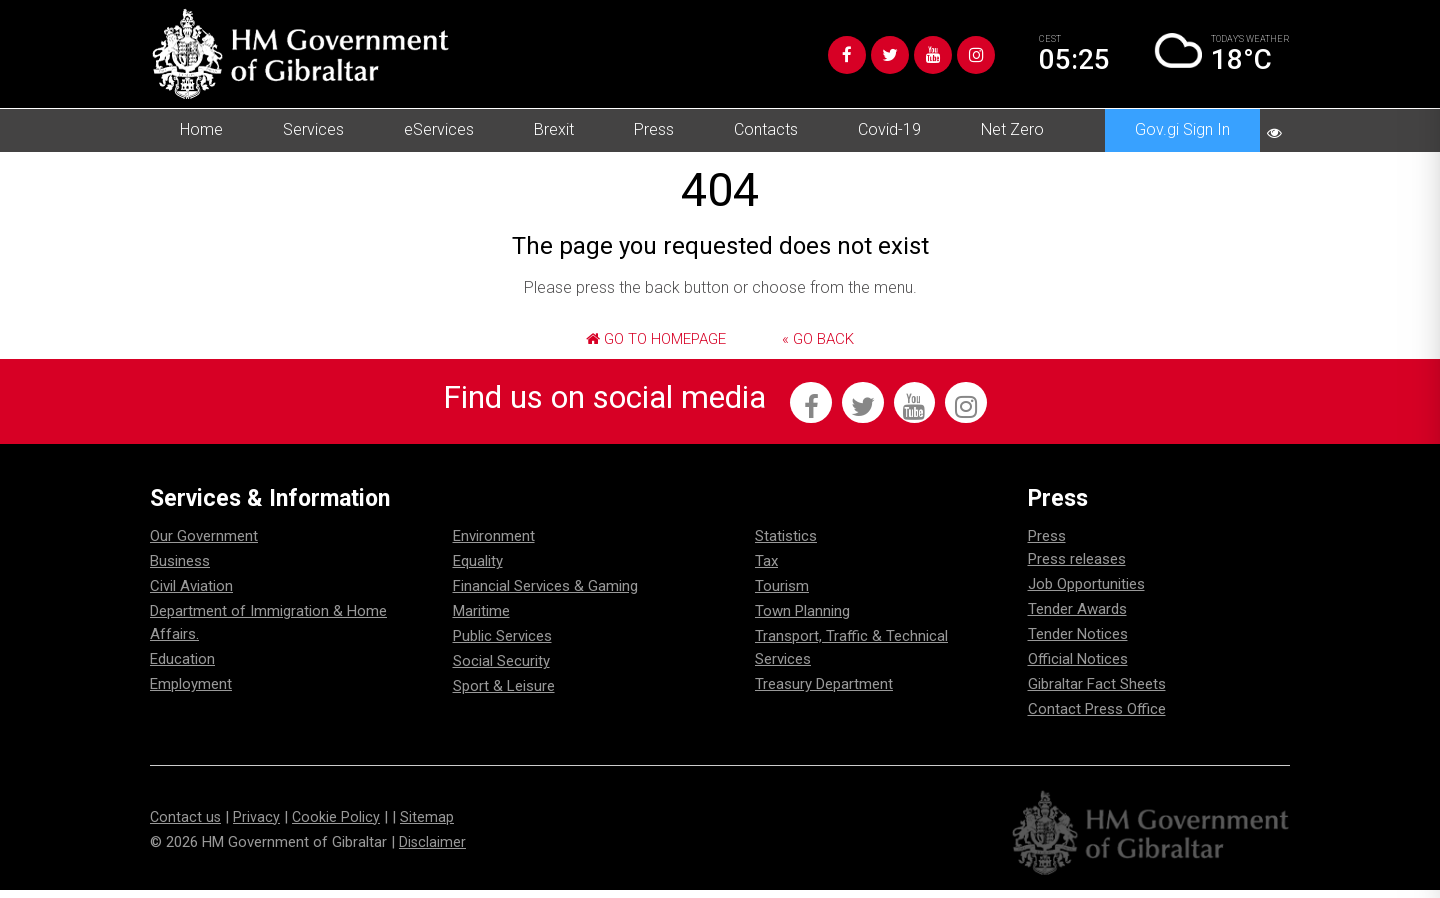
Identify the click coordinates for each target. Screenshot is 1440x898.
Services (313, 129)
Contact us (186, 825)
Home (201, 129)
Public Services (502, 645)
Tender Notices (1078, 643)
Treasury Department (824, 693)
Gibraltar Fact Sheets (1097, 693)
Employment (191, 693)
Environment (494, 545)
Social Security (501, 670)
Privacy (258, 825)
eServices (439, 129)
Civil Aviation (191, 595)
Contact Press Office (1097, 718)
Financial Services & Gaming (545, 595)
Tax (766, 570)
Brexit (554, 129)
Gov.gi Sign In (1182, 129)
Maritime (481, 620)
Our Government (204, 545)
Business (180, 570)
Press (654, 129)
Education (182, 668)
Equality (478, 570)
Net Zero (1012, 129)
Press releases (1077, 568)
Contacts (766, 129)
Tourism (782, 595)
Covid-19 (889, 129)
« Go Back (818, 339)
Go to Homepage (656, 339)
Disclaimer (433, 850)
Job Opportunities (1086, 593)
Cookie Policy (338, 825)
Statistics (786, 545)
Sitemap (430, 825)
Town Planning (802, 620)
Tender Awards (1077, 618)
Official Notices (1078, 668)
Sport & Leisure (504, 695)
